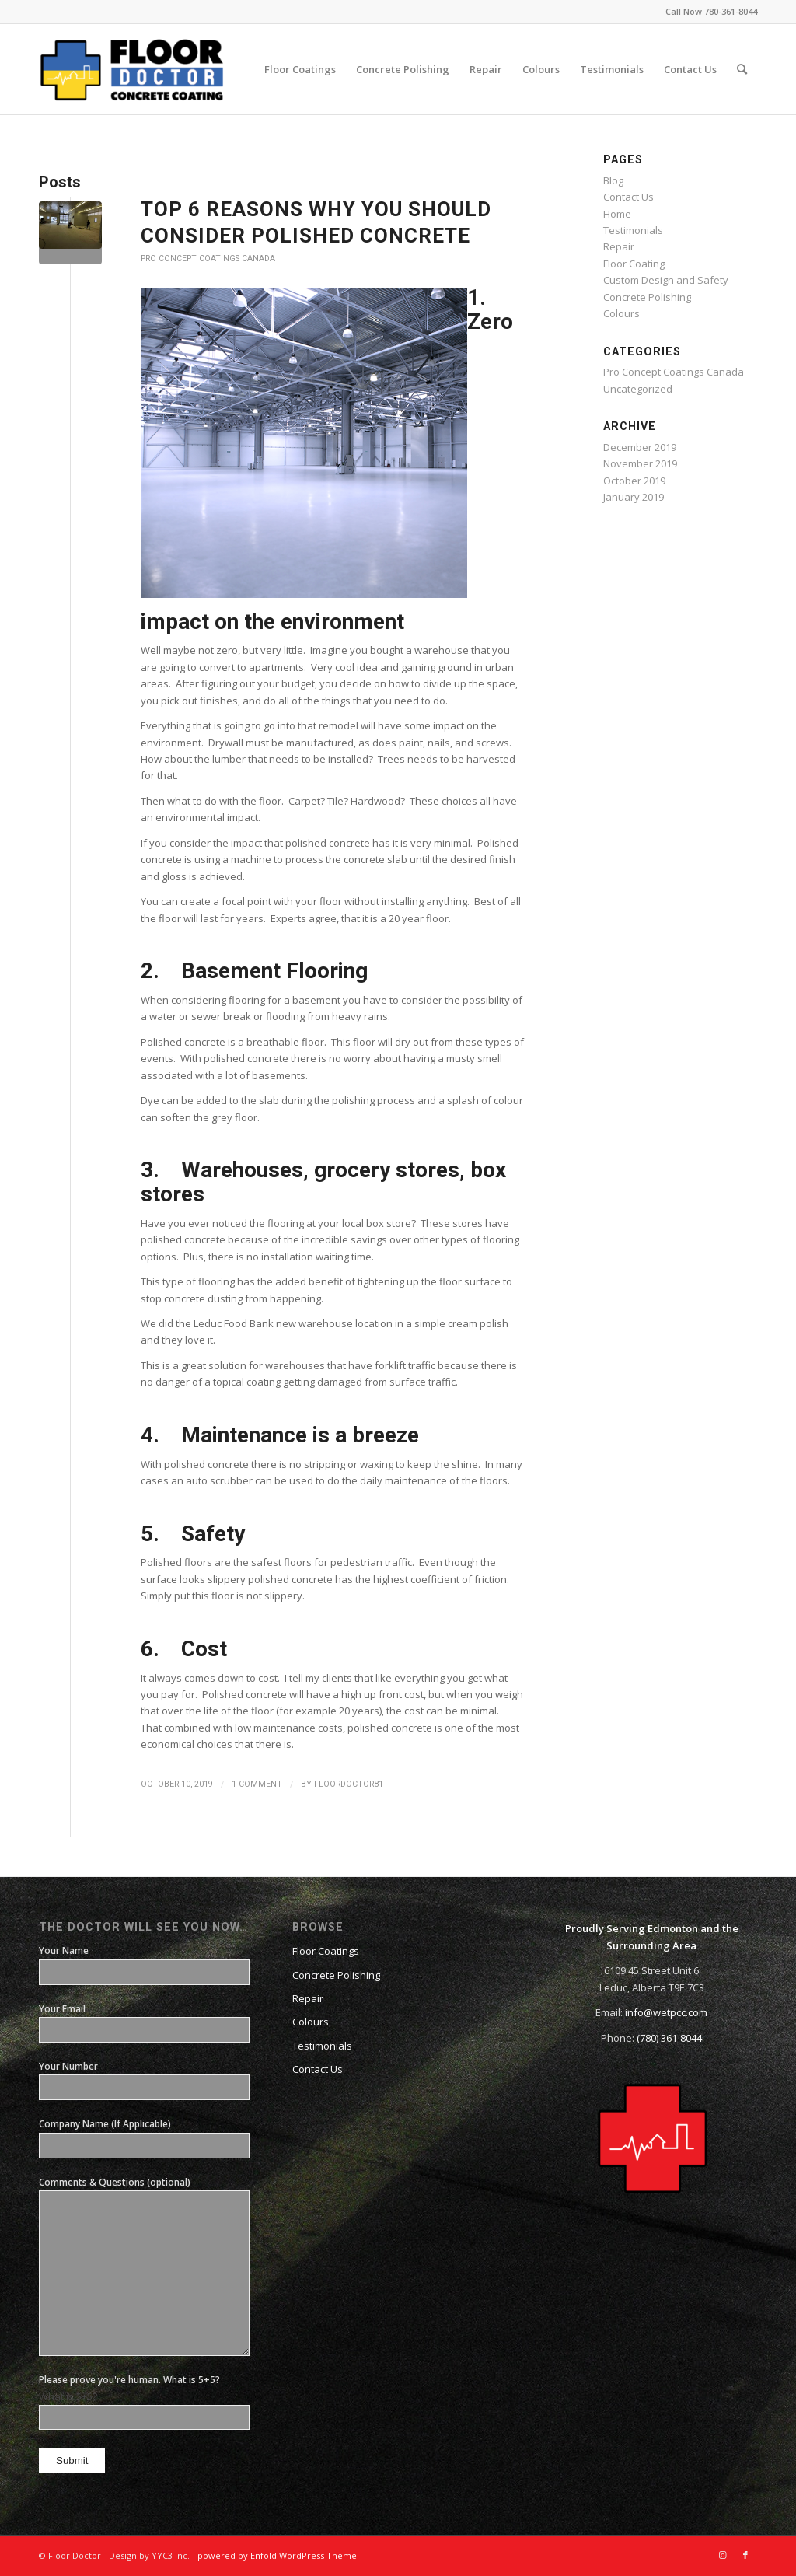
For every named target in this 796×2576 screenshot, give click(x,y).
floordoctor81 (348, 1784)
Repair (618, 246)
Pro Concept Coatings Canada (208, 258)
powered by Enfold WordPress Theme (277, 2555)
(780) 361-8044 (669, 2038)
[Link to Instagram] (722, 2555)
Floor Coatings (325, 1951)
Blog (613, 180)
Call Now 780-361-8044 (711, 11)
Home (617, 214)
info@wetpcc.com (666, 2012)
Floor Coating (634, 264)
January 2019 (633, 497)
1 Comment (257, 1784)
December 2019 (639, 447)
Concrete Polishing (647, 297)
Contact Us (628, 197)
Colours (621, 313)
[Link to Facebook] (745, 2555)
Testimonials (633, 230)
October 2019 (634, 481)
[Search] (742, 69)
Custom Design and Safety (665, 280)
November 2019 (640, 463)
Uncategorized (637, 389)
